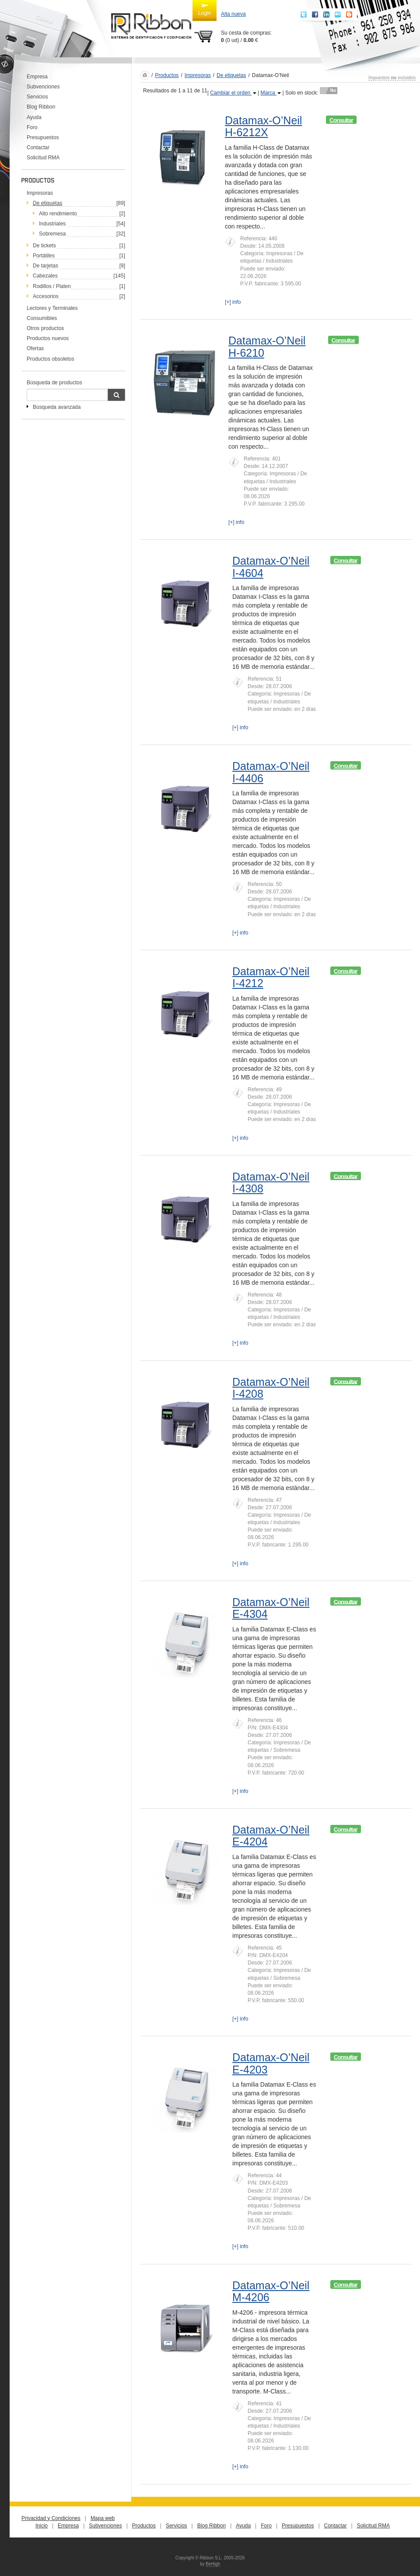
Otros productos (45, 328)
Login (204, 9)
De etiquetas (231, 75)
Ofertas (35, 348)
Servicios (37, 97)
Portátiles (44, 256)
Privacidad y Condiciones (50, 2518)
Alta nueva (233, 14)
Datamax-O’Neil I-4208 (270, 1388)
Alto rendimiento (58, 214)
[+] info (233, 302)
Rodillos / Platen (52, 286)
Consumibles (42, 318)
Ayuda (34, 117)
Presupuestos (43, 137)
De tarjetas (45, 266)
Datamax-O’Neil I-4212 (270, 977)
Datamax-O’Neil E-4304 (270, 1608)
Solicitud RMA (43, 158)
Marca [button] (270, 93)
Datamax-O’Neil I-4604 (270, 567)
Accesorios (46, 296)
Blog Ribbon (41, 107)
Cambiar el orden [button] (233, 93)
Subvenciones (43, 87)
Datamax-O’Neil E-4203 (270, 2063)
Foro (32, 127)
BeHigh (213, 2564)
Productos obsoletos (50, 359)
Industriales (52, 224)
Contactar (38, 147)
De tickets (44, 245)
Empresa (37, 77)
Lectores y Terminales (52, 308)
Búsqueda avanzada (56, 407)
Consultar (341, 120)
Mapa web (103, 2518)
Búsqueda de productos (54, 383)
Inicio (41, 2526)
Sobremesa (52, 234)
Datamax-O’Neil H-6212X (263, 126)
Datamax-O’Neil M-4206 (270, 2291)
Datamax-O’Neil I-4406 (270, 772)
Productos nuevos (48, 338)
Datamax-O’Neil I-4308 (270, 1182)
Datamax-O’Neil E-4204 (270, 1836)
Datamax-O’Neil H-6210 (266, 346)
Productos (166, 75)
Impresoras (40, 193)
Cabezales (45, 276)
